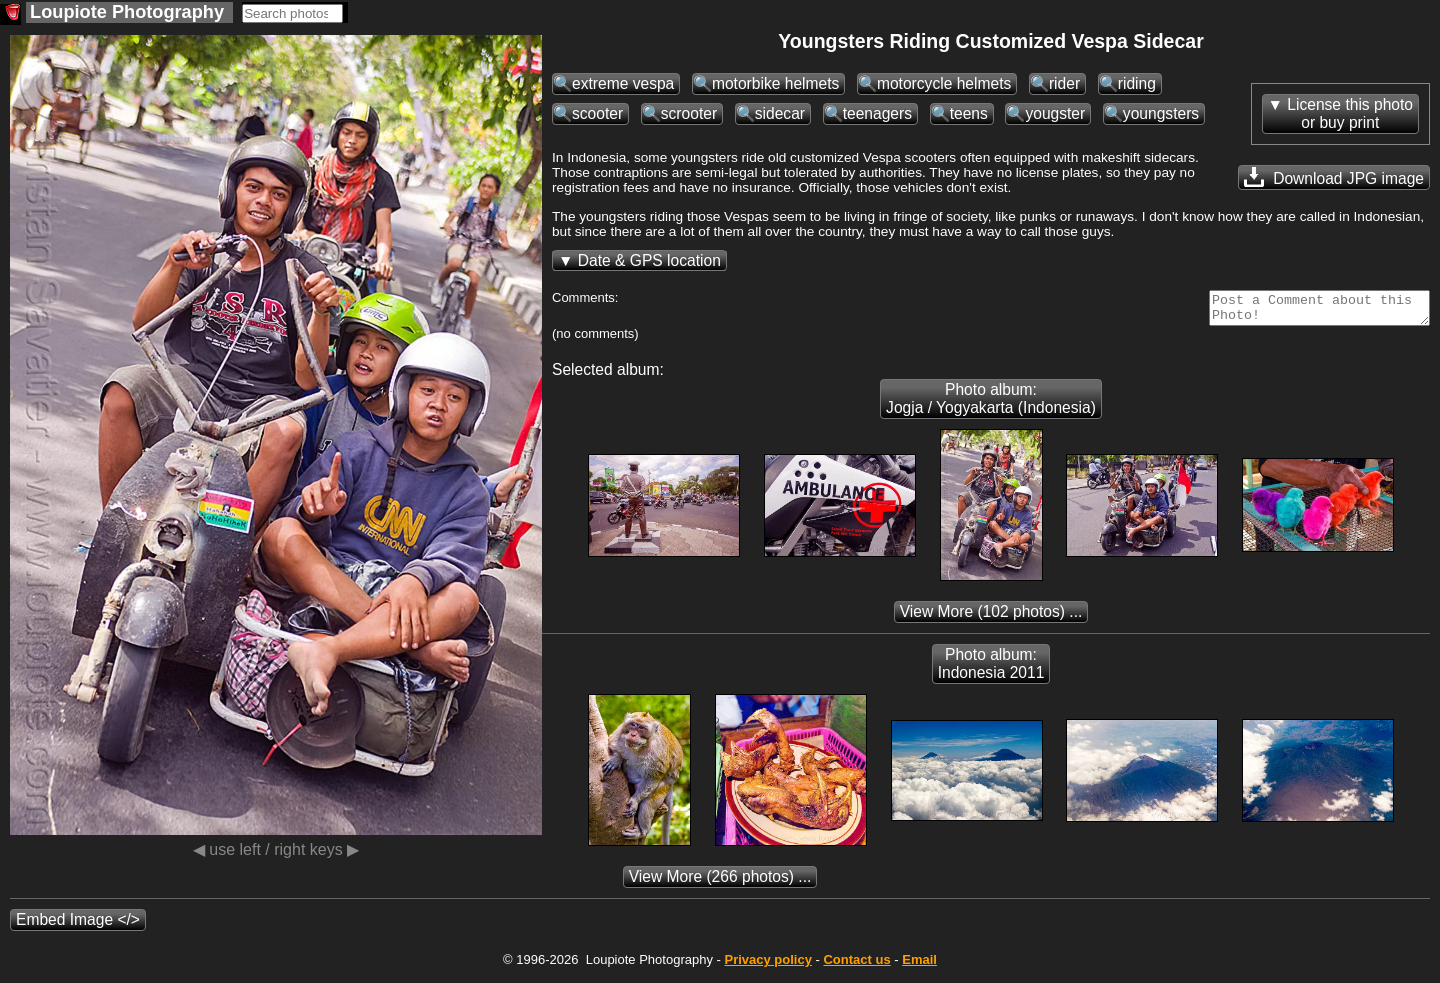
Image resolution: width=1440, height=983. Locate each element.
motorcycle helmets (944, 83)
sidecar (780, 113)
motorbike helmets (775, 83)
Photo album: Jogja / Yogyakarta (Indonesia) (991, 404)
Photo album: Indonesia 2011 (991, 669)
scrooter (689, 113)
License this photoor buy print (1350, 113)
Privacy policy (767, 965)
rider (1064, 83)
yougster (1055, 113)
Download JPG (1334, 177)
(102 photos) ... (991, 617)
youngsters (1161, 113)
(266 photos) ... (720, 882)
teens (969, 113)
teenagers (877, 113)
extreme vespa (623, 83)
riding (1137, 83)
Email (919, 965)
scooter (597, 113)
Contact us (856, 965)
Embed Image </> (78, 925)
